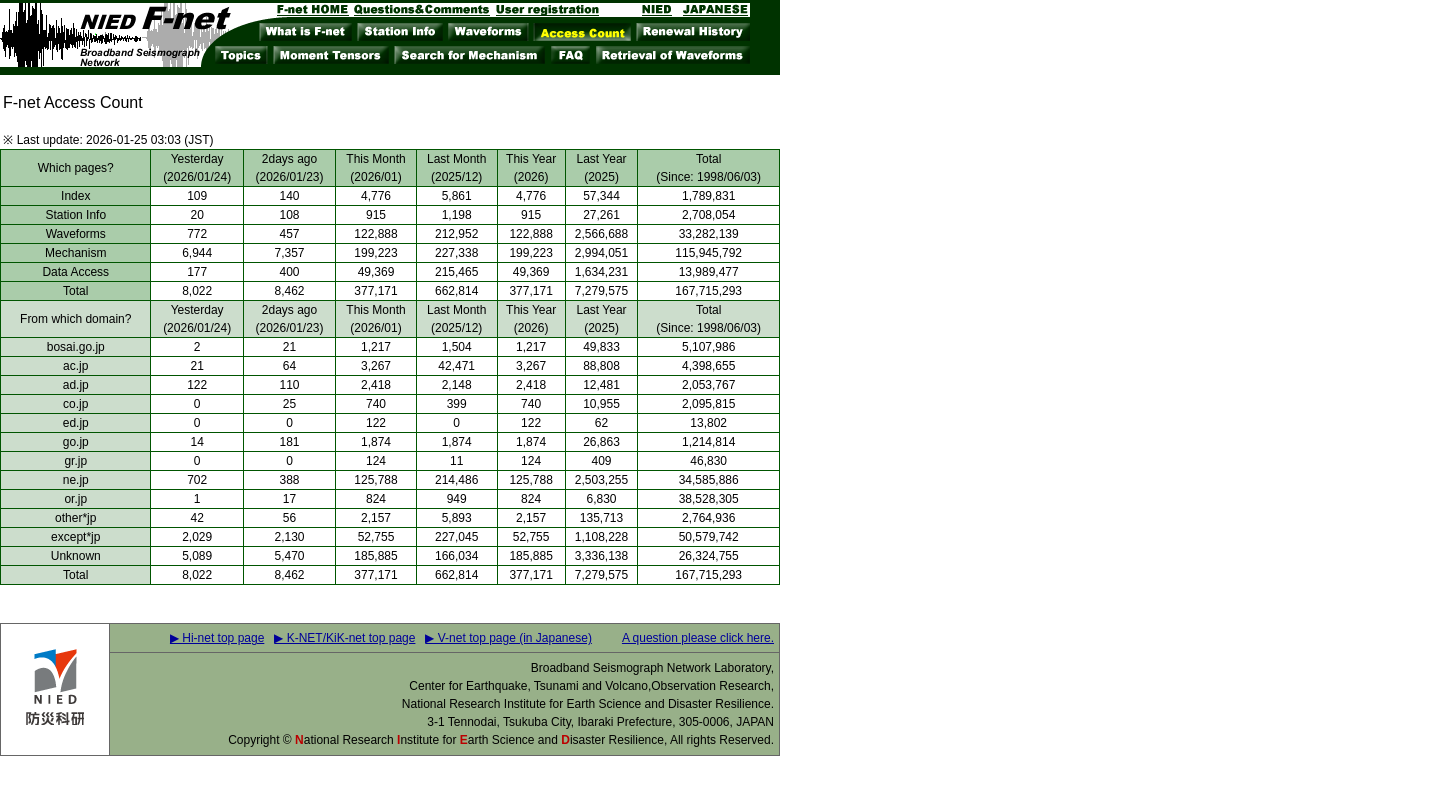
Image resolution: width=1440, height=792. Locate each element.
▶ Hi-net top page (217, 638)
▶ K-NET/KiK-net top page (344, 638)
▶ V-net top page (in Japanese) (508, 638)
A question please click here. (698, 638)
